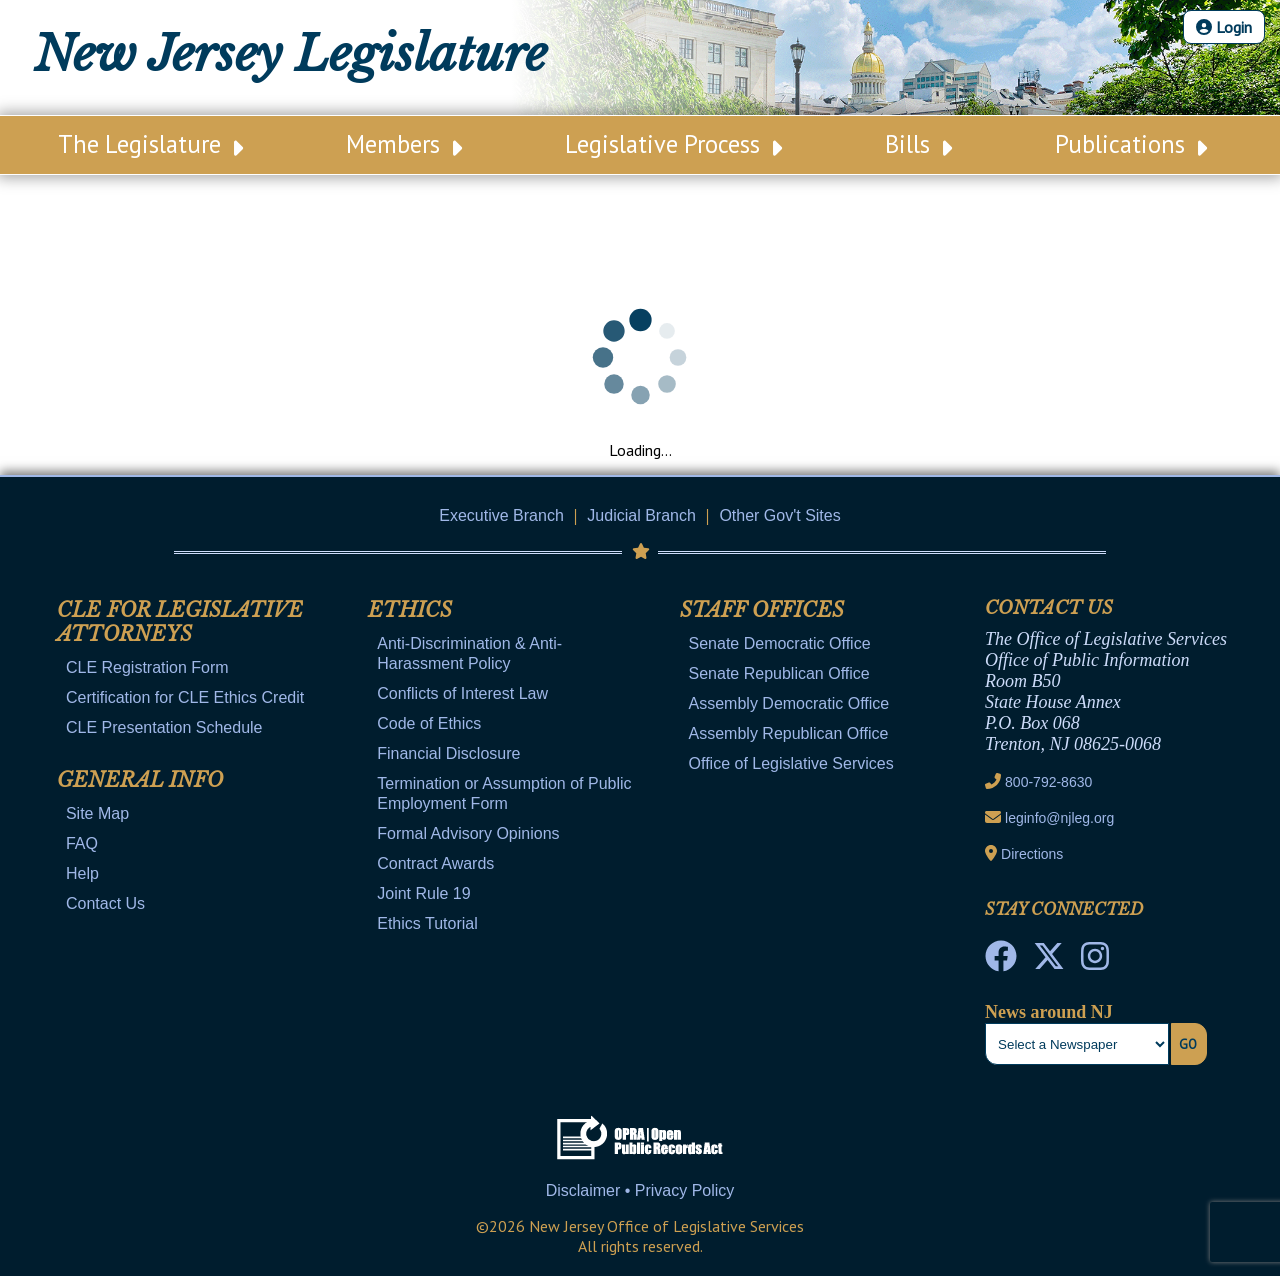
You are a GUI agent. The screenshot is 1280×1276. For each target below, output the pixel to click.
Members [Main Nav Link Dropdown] (404, 144)
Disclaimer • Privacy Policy (640, 1190)
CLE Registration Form (147, 667)
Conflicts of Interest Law (462, 693)
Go (1188, 1044)
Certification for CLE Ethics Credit (185, 697)
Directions (1032, 854)
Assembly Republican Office (789, 733)
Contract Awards (435, 863)
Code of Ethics (429, 723)
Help (82, 873)
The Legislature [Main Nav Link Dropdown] (150, 144)
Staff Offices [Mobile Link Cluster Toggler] (762, 610)
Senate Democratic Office (780, 643)
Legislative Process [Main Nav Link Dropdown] (673, 144)
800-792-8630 (1048, 782)
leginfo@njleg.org (1059, 818)
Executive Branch (501, 515)
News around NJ (1049, 1012)
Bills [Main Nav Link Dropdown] (918, 144)
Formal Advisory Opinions (468, 833)
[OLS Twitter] (1049, 962)
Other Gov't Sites (779, 515)
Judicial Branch (641, 515)
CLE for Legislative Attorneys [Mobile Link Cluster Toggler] (180, 622)
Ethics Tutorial (427, 923)
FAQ (82, 843)
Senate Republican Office (779, 673)
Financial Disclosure (448, 753)
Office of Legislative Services (791, 763)
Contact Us (105, 903)
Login (1224, 27)
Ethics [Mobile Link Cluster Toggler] (410, 610)
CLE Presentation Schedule (164, 727)
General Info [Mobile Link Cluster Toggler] (140, 780)
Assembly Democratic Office (789, 703)
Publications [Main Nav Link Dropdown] (1131, 144)
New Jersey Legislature (290, 54)
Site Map (97, 813)
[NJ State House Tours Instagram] (1095, 962)
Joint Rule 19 (423, 893)
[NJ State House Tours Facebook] (1001, 962)
